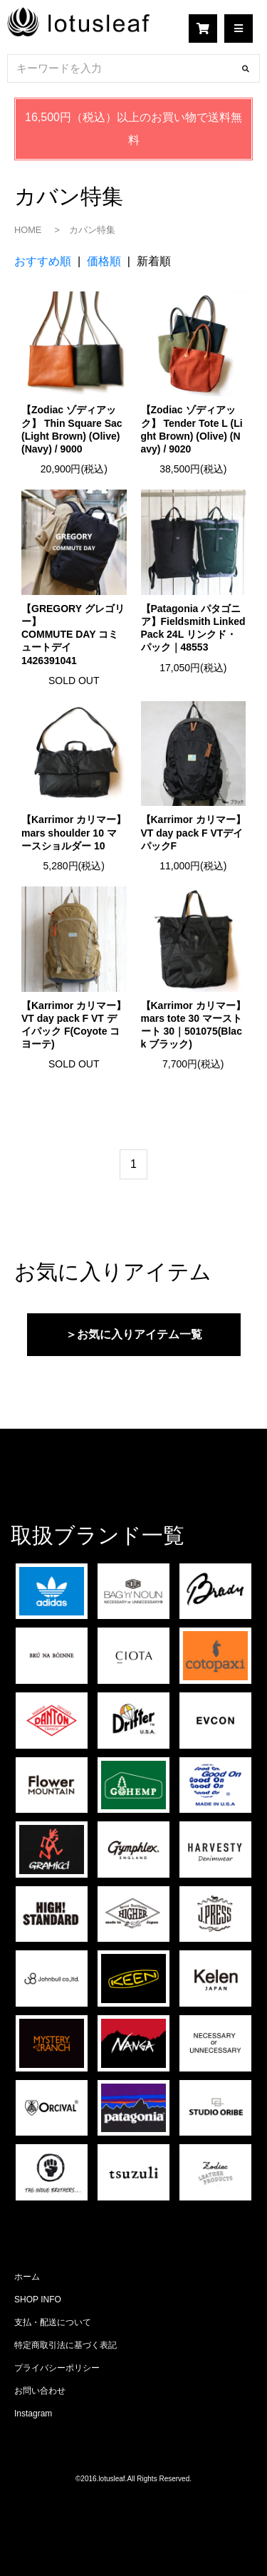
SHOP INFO (37, 2300)
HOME (27, 229)
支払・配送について (52, 2322)
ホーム (27, 2277)
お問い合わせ (40, 2391)
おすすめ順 (42, 261)
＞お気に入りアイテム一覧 (134, 1334)
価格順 (104, 261)
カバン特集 (92, 229)
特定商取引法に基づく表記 (65, 2345)
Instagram (33, 2414)
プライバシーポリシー (57, 2368)
